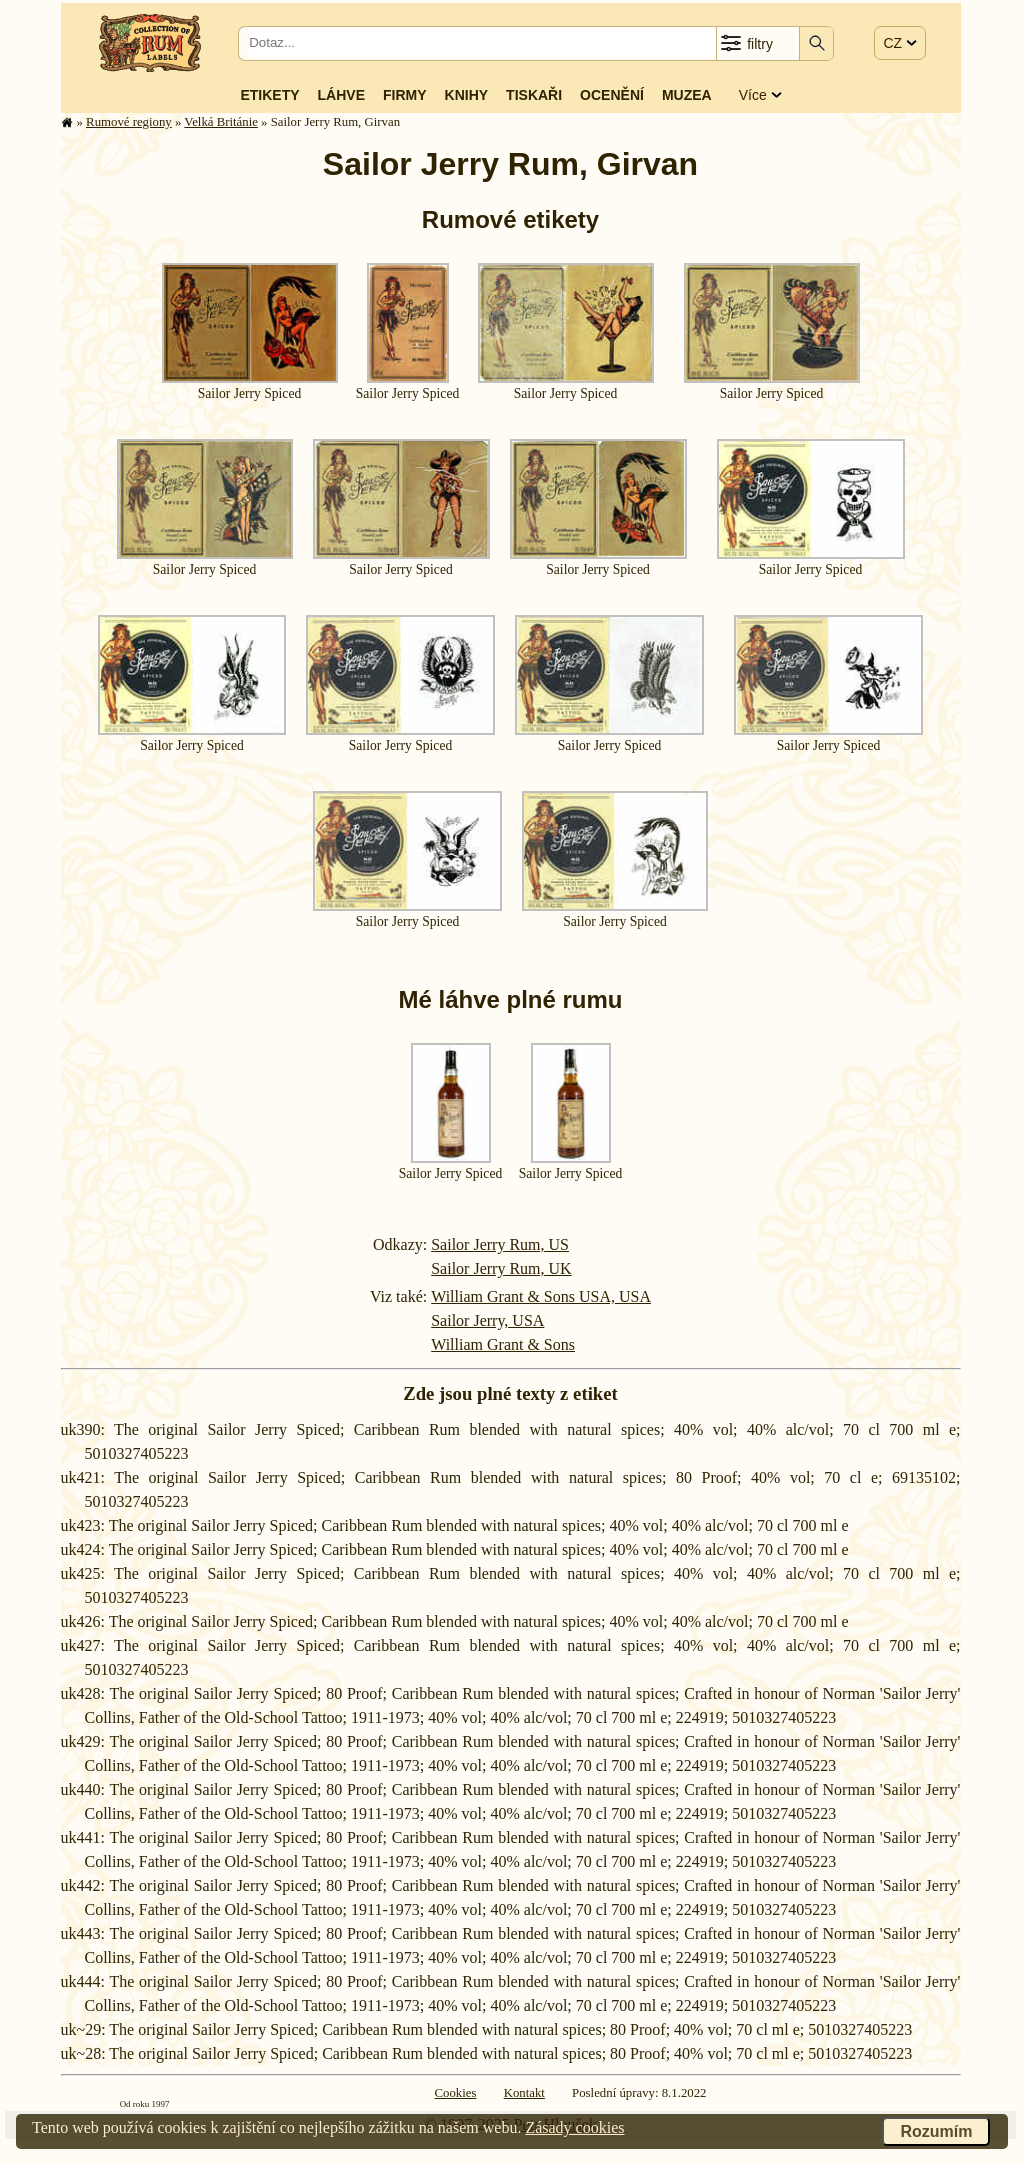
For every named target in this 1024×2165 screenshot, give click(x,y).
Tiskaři (534, 95)
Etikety (269, 95)
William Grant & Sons (503, 1344)
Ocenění (612, 95)
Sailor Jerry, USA (487, 1320)
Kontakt (524, 2093)
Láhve (341, 95)
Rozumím (936, 2131)
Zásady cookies (574, 2127)
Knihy (467, 95)
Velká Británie (221, 122)
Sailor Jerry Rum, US (500, 1244)
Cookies (456, 2093)
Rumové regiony (129, 122)
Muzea (687, 95)
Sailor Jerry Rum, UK (501, 1268)
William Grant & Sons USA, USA (541, 1296)
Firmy (405, 95)
